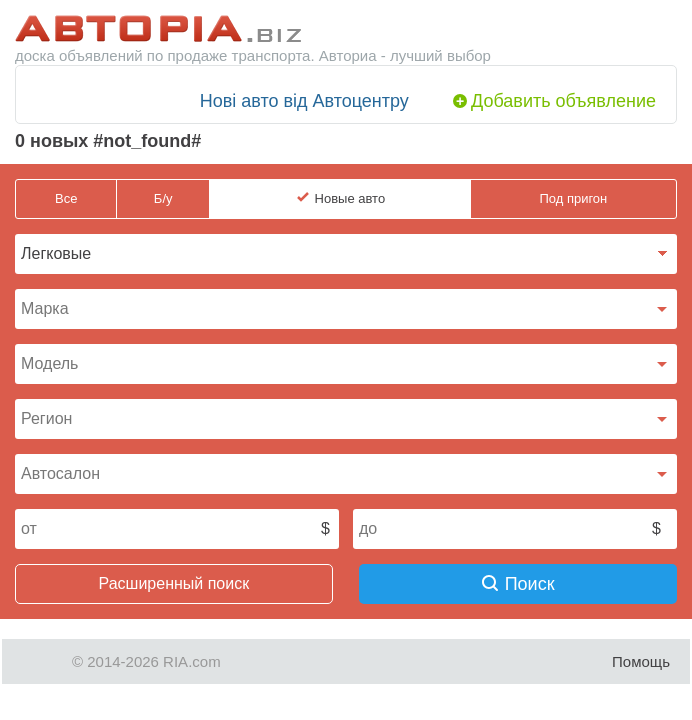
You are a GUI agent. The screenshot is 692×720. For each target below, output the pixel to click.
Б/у (163, 198)
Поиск (518, 584)
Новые (350, 199)
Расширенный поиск (174, 583)
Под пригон (573, 198)
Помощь (641, 661)
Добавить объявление (563, 101)
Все (66, 198)
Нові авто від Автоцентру (304, 101)
